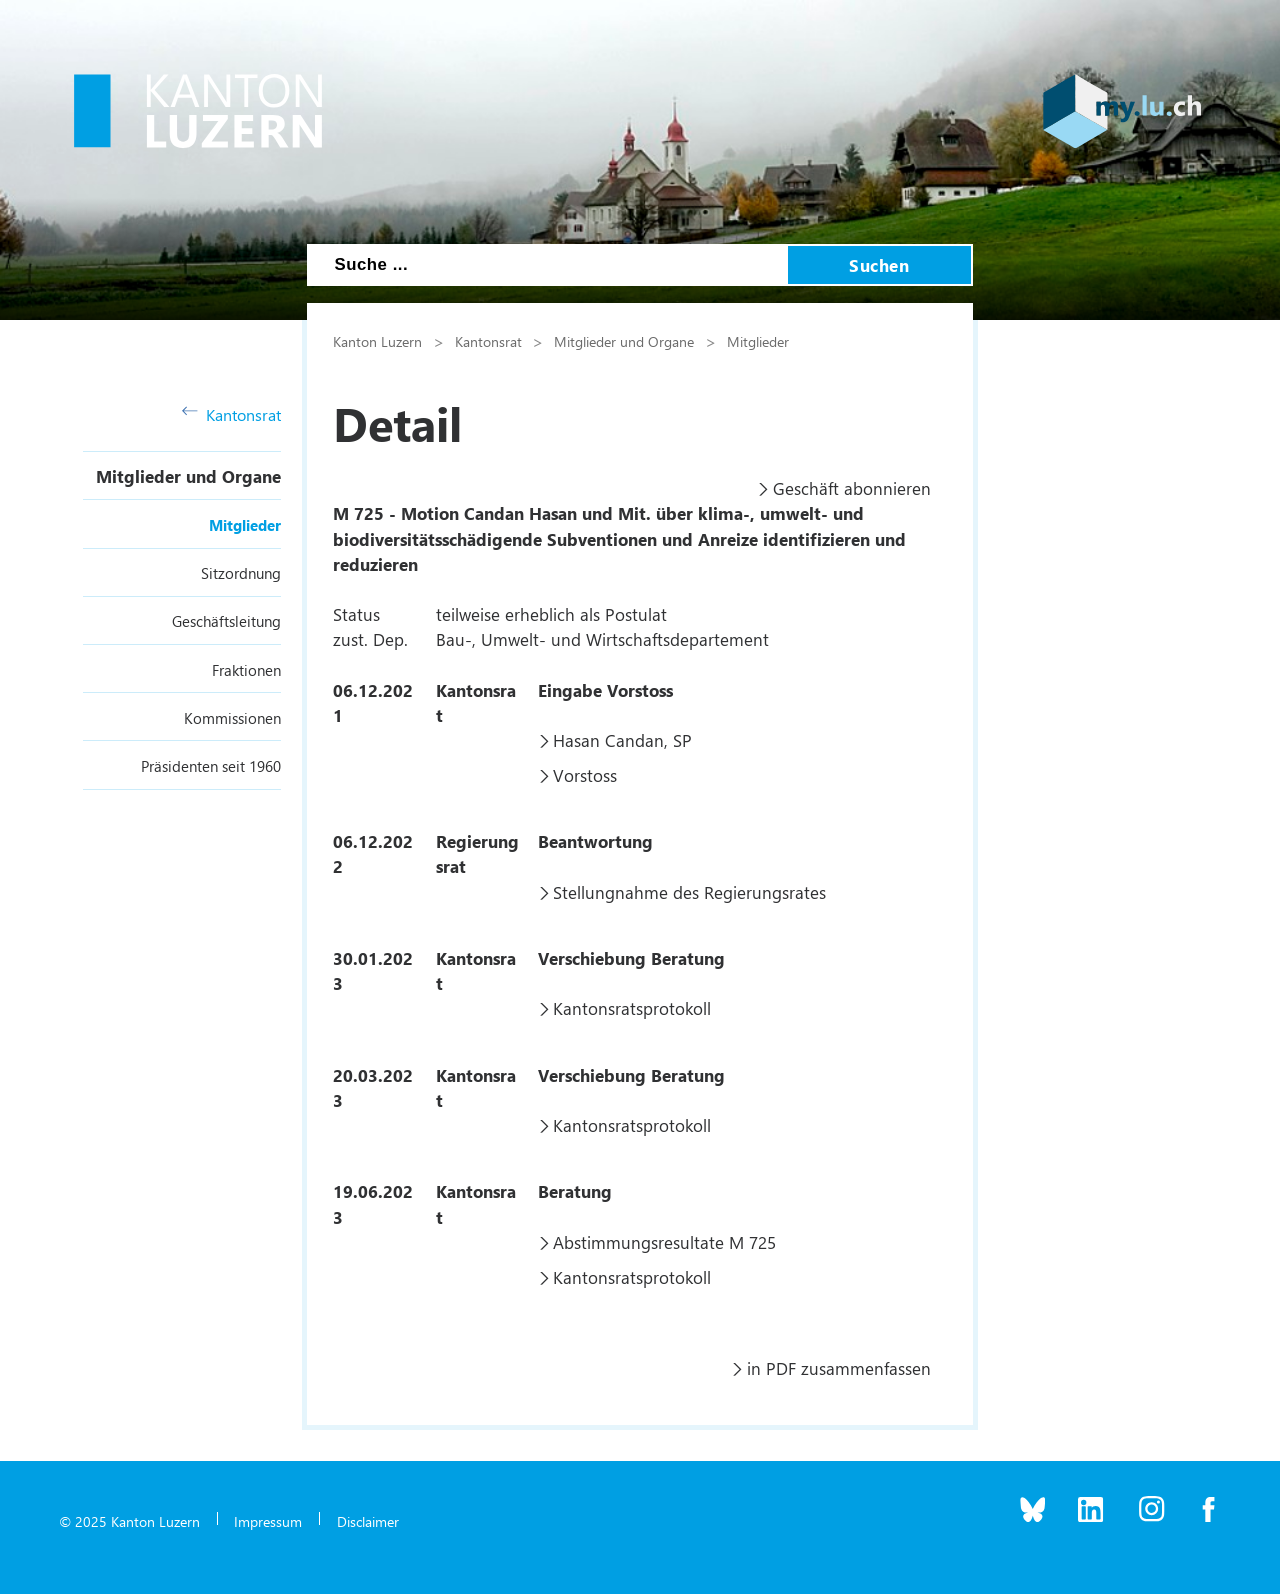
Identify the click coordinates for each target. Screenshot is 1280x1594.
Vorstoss (585, 775)
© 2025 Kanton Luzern (129, 1521)
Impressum (268, 1521)
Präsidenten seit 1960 (211, 766)
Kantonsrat (231, 414)
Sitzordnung (241, 573)
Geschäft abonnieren (852, 488)
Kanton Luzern (377, 341)
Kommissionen (232, 718)
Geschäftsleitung (226, 621)
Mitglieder (245, 525)
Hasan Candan (608, 740)
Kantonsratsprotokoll (632, 1008)
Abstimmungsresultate (638, 1242)
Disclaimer (368, 1521)
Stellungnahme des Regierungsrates (689, 892)
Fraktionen (246, 670)
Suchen (879, 265)
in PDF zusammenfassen (839, 1368)
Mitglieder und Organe (188, 476)
